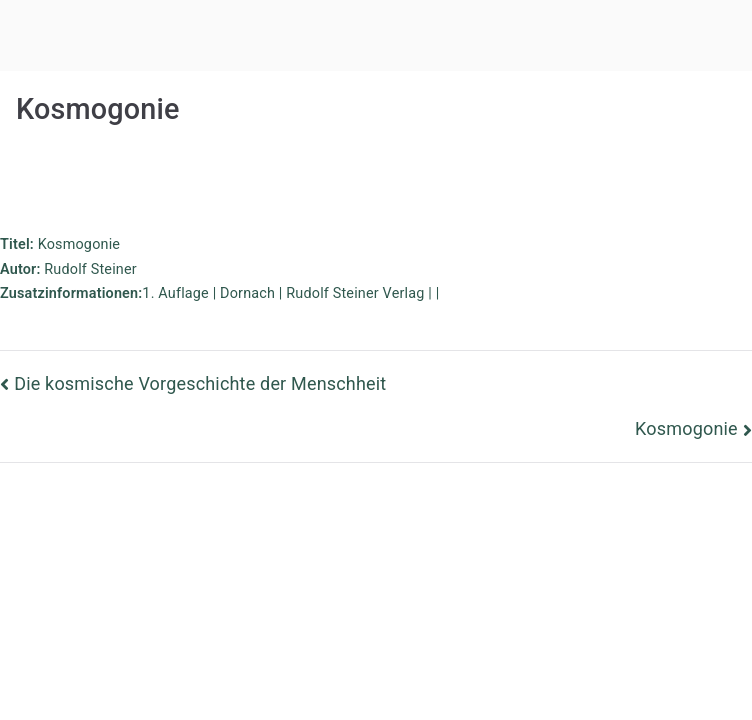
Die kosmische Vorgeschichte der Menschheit (200, 383)
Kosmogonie (686, 428)
